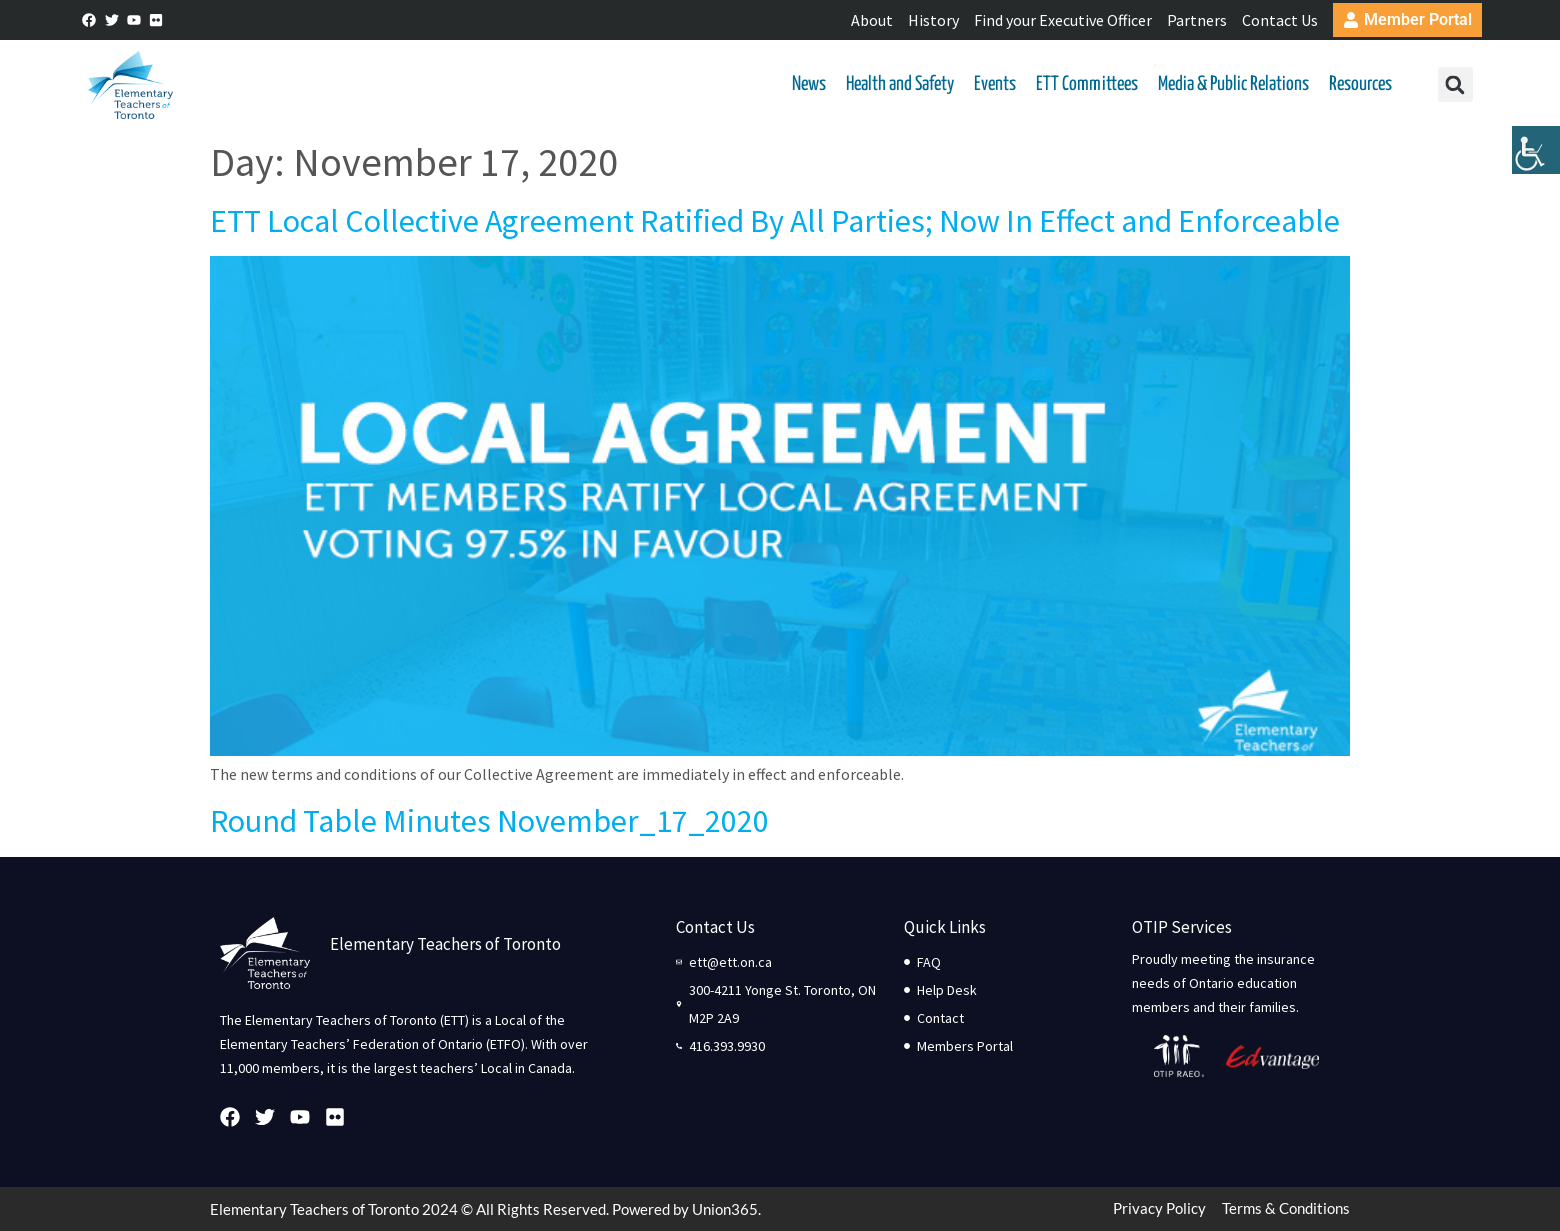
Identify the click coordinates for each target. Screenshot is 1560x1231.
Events (995, 84)
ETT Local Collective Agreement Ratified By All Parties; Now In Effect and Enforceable (775, 221)
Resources (1360, 84)
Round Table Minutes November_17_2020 (489, 821)
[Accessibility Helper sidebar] (1536, 154)
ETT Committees (1087, 84)
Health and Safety (900, 84)
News (809, 84)
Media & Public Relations (1233, 84)
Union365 (725, 1209)
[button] (1455, 85)
